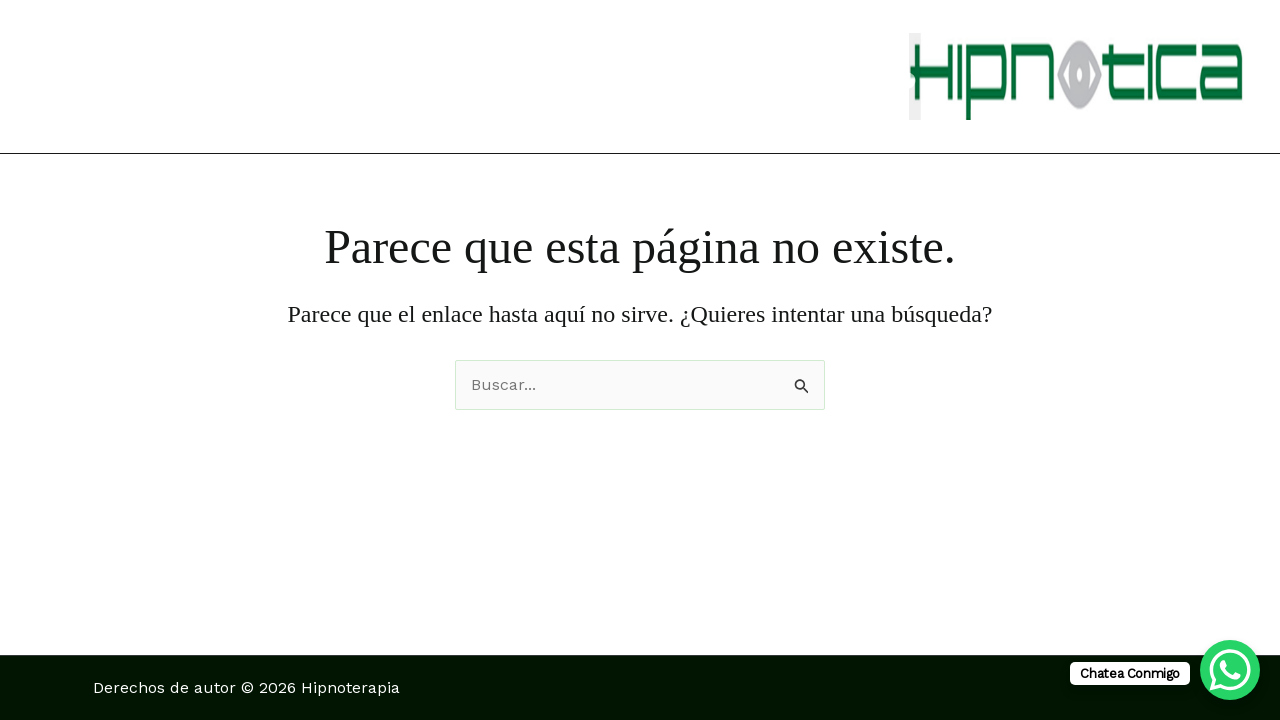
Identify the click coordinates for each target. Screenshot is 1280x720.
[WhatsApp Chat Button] (1230, 670)
